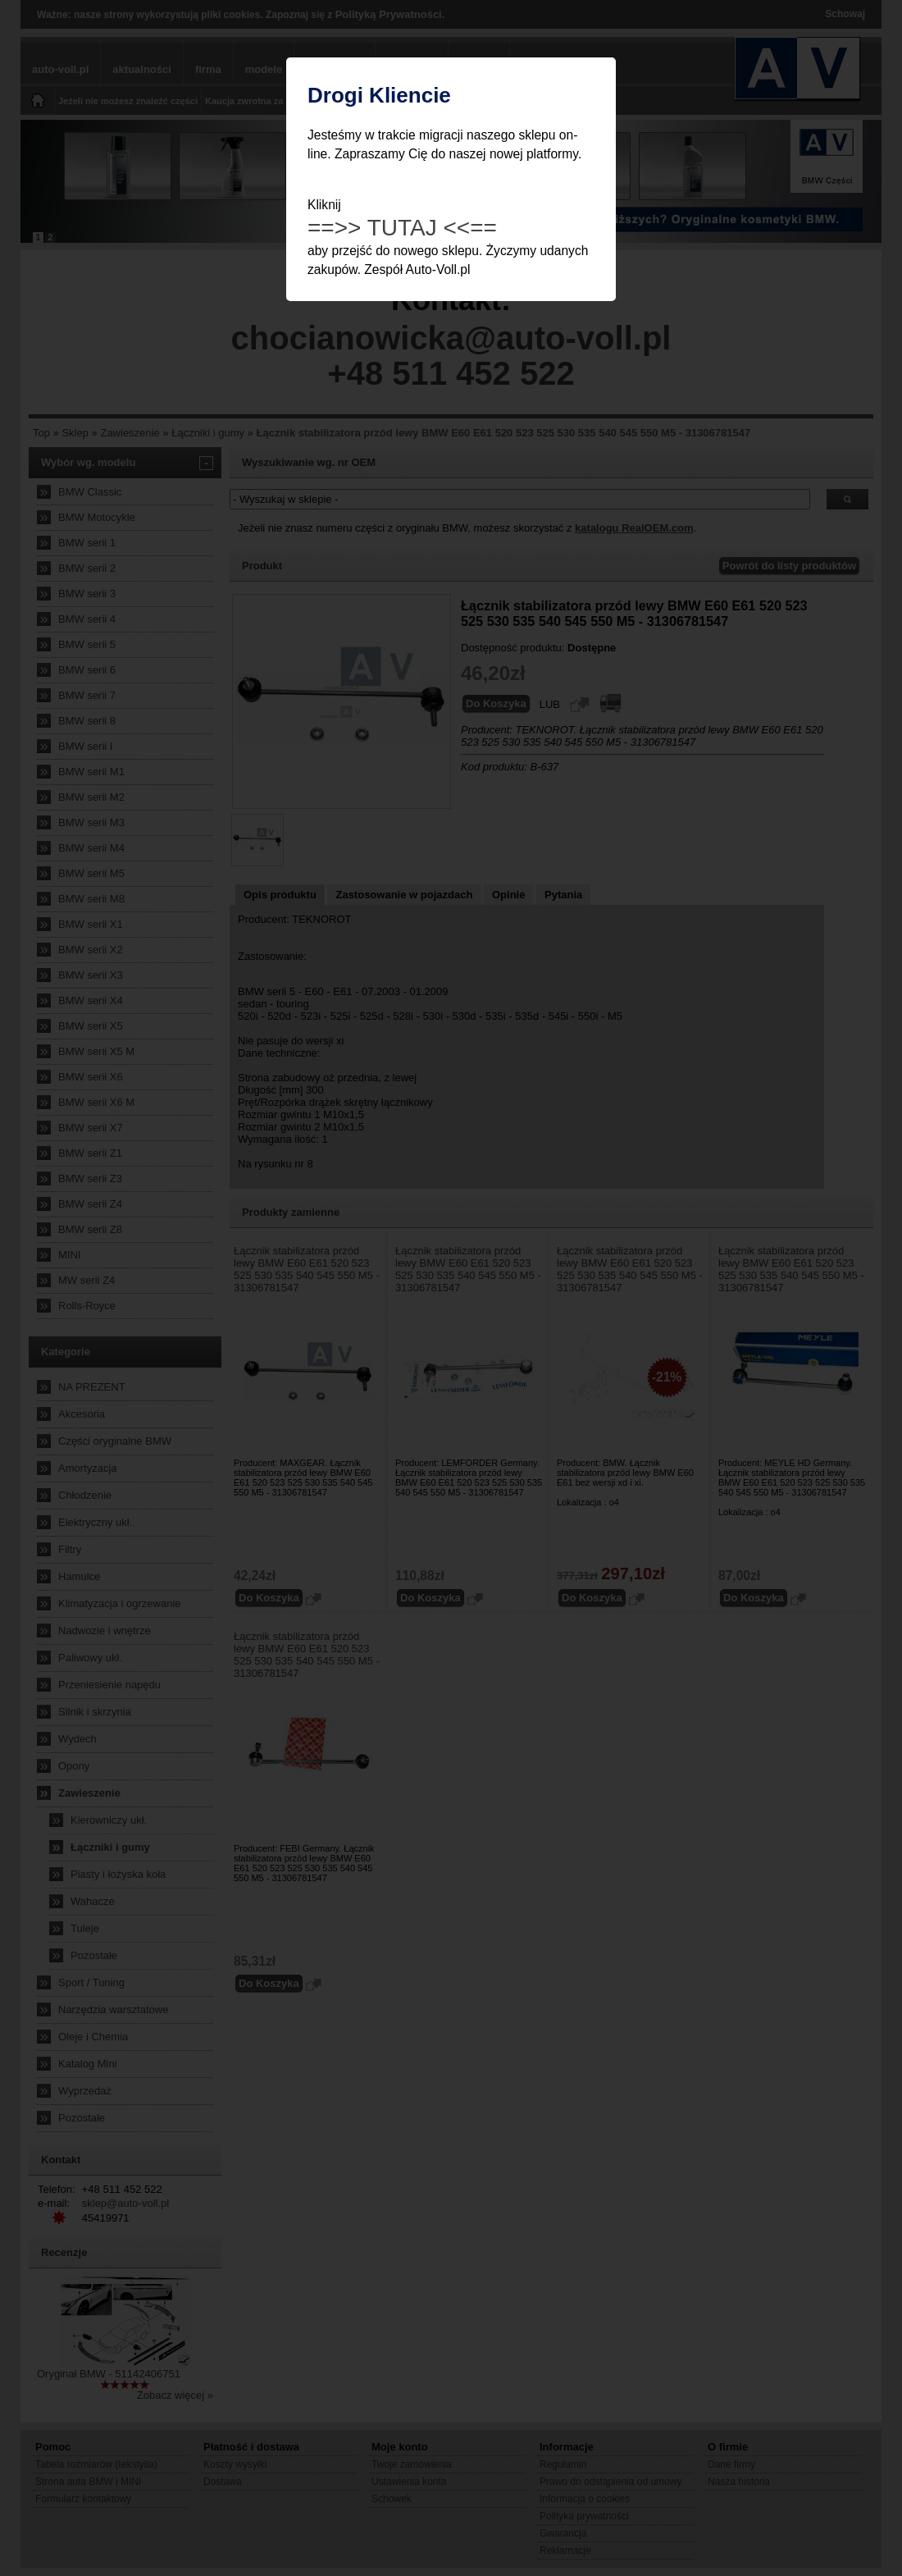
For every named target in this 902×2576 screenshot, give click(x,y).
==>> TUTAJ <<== (402, 227)
